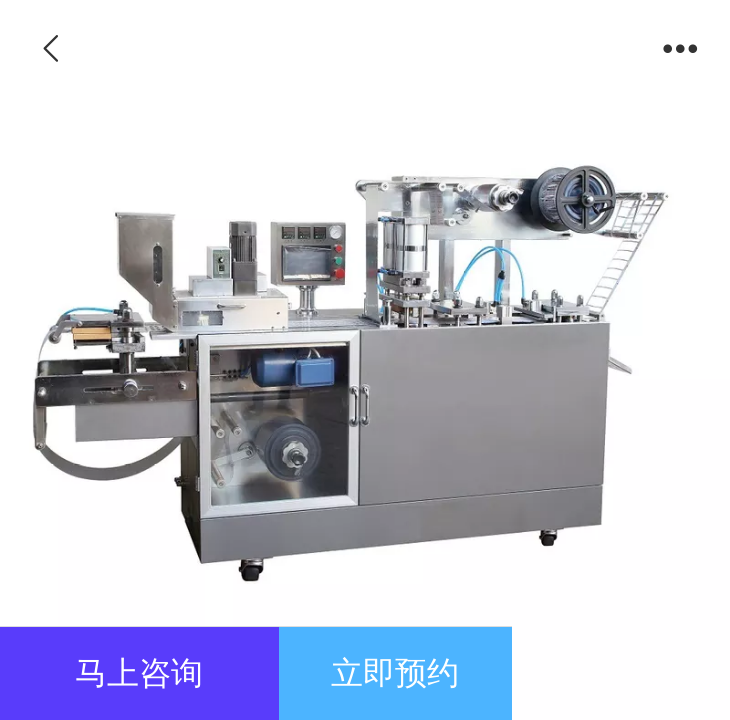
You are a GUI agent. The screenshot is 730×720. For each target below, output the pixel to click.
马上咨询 (139, 673)
